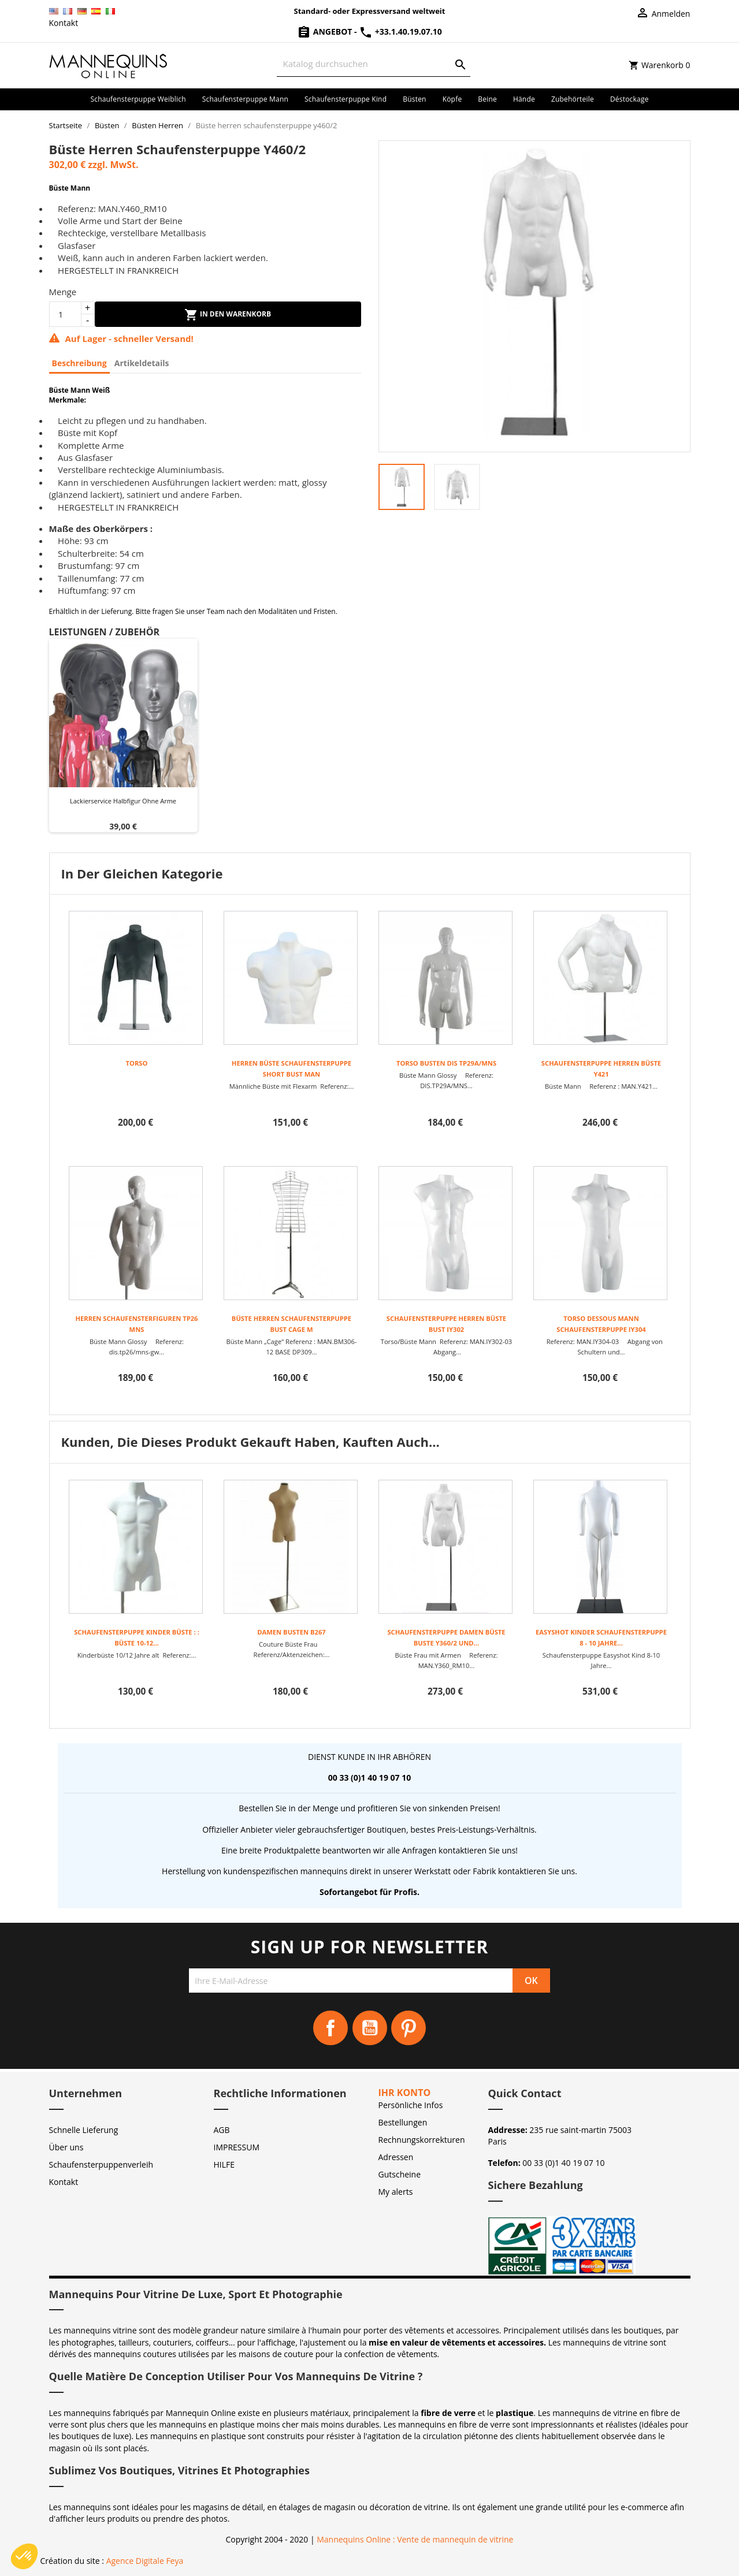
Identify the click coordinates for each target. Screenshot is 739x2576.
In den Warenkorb (227, 315)
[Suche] (373, 64)
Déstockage (629, 99)
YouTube (369, 2028)
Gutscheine (399, 2174)
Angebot (325, 31)
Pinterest (408, 2028)
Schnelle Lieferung (83, 2129)
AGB (222, 2129)
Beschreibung (79, 363)
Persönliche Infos (410, 2104)
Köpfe (452, 99)
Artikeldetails (141, 363)
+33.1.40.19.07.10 (400, 31)
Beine (487, 99)
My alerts (395, 2191)
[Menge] (65, 314)
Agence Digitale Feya (145, 2560)
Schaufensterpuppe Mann (245, 99)
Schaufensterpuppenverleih (101, 2164)
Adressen (396, 2156)
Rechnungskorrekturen (421, 2139)
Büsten (414, 99)
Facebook (330, 2028)
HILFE (224, 2164)
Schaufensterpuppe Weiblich (137, 99)
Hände (524, 99)
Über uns (66, 2147)
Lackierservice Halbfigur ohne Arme (123, 800)
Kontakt (64, 22)
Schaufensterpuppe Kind (345, 99)
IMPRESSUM (237, 2147)
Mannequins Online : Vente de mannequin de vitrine (415, 2539)
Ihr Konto (404, 2092)
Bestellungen (403, 2122)
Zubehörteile (572, 99)
